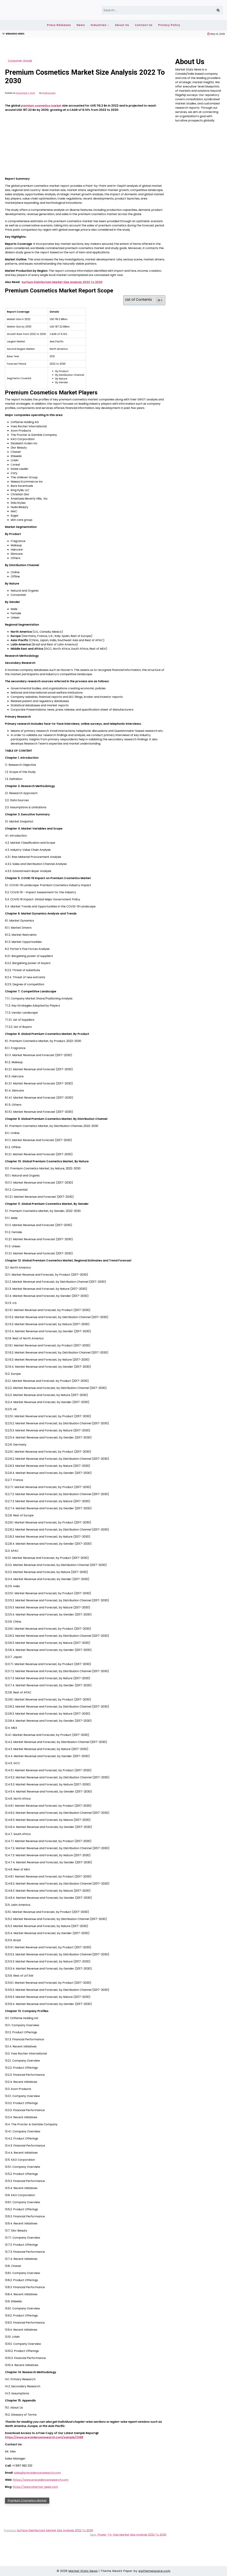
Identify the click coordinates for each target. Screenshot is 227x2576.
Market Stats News (83, 2571)
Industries (99, 25)
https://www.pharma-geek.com (35, 2487)
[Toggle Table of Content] (158, 300)
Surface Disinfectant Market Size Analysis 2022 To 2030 (62, 282)
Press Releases (59, 25)
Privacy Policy (169, 25)
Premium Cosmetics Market (27, 2500)
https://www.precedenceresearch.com (40, 2480)
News (81, 25)
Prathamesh (49, 93)
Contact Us (144, 25)
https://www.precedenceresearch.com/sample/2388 (44, 2437)
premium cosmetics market (41, 106)
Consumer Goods (20, 61)
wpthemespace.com (154, 2571)
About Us (122, 25)
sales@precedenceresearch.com (37, 2473)
